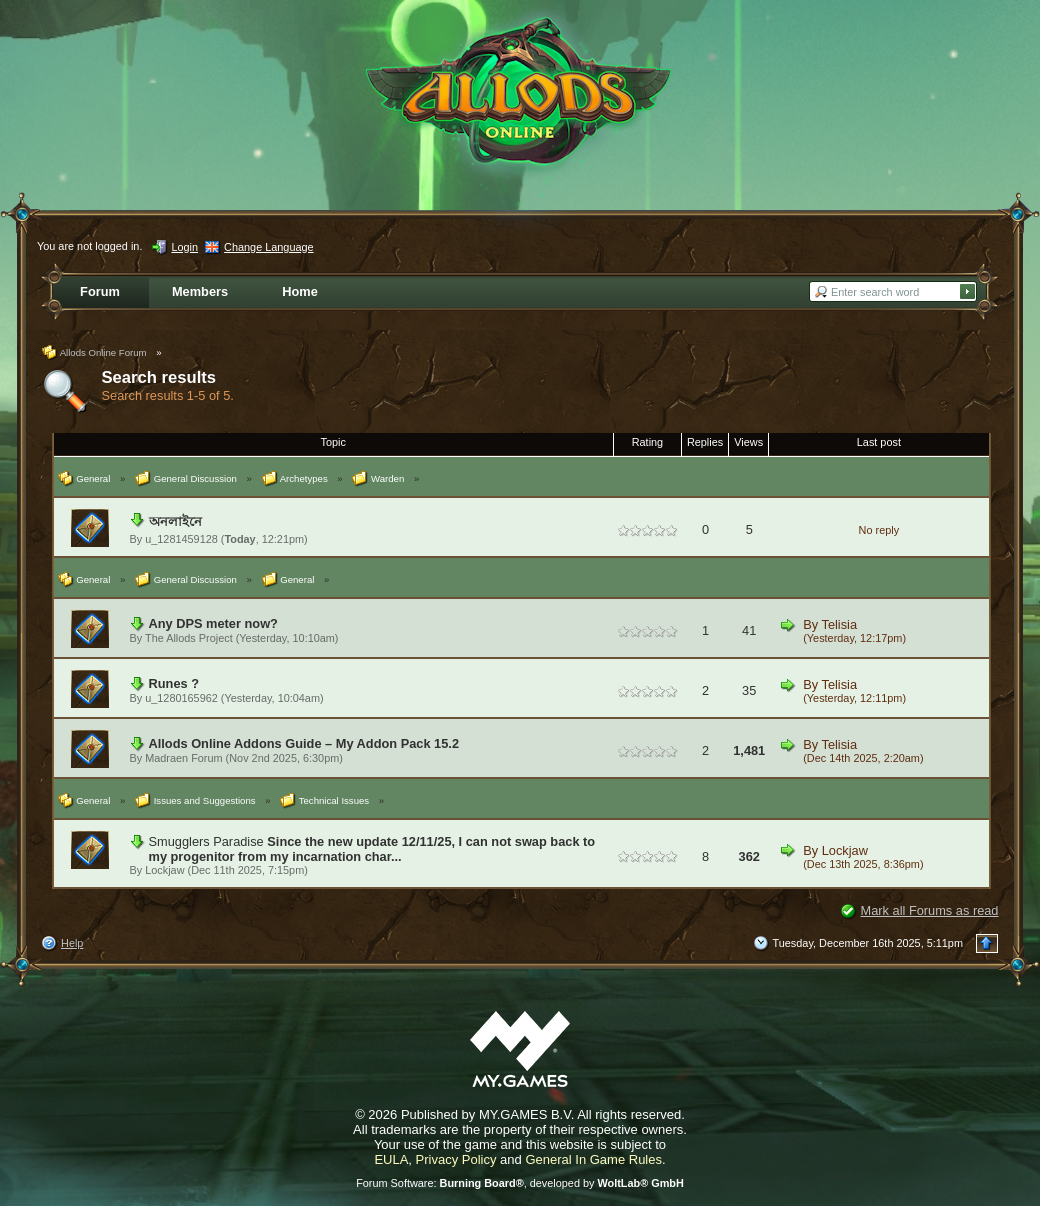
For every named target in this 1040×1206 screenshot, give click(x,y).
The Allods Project (189, 638)
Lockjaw (164, 870)
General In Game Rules (593, 1159)
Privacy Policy (456, 1159)
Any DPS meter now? (213, 623)
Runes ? (174, 683)
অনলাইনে (175, 521)
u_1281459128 (181, 539)
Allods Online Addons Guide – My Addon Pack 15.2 (304, 743)
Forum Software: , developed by (520, 1183)
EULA (391, 1159)
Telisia (840, 624)
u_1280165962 (181, 698)
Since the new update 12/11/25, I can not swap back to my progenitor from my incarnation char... (372, 849)
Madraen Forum (183, 758)
